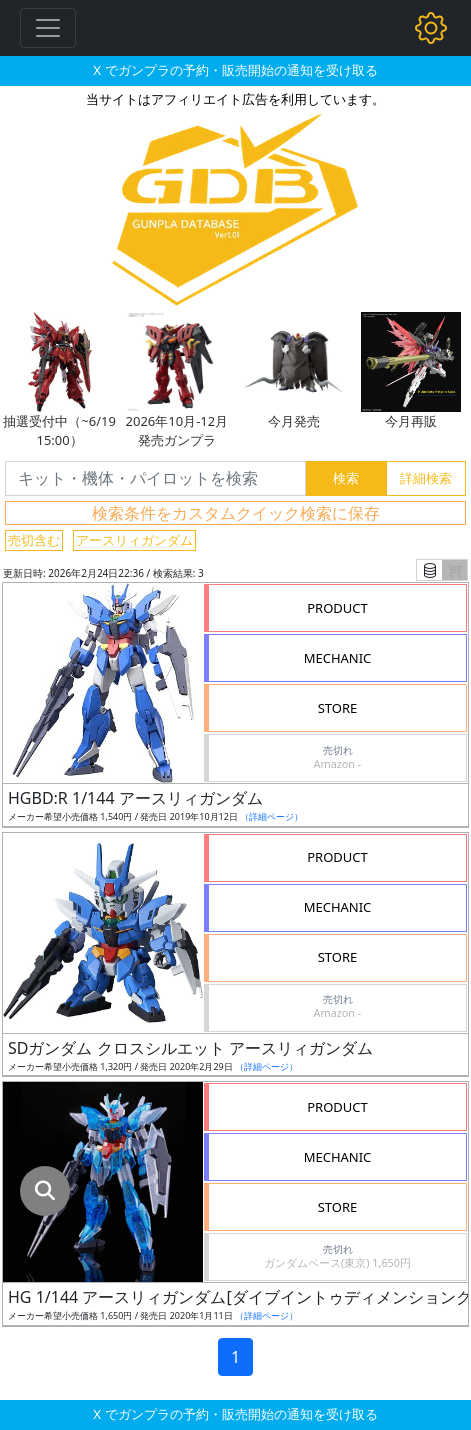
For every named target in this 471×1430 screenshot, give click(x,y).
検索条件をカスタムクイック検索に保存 (236, 513)
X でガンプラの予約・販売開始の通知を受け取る (235, 70)
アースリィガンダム (134, 540)
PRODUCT (337, 608)
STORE (338, 708)
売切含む (34, 540)
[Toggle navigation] (48, 28)
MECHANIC (338, 658)
